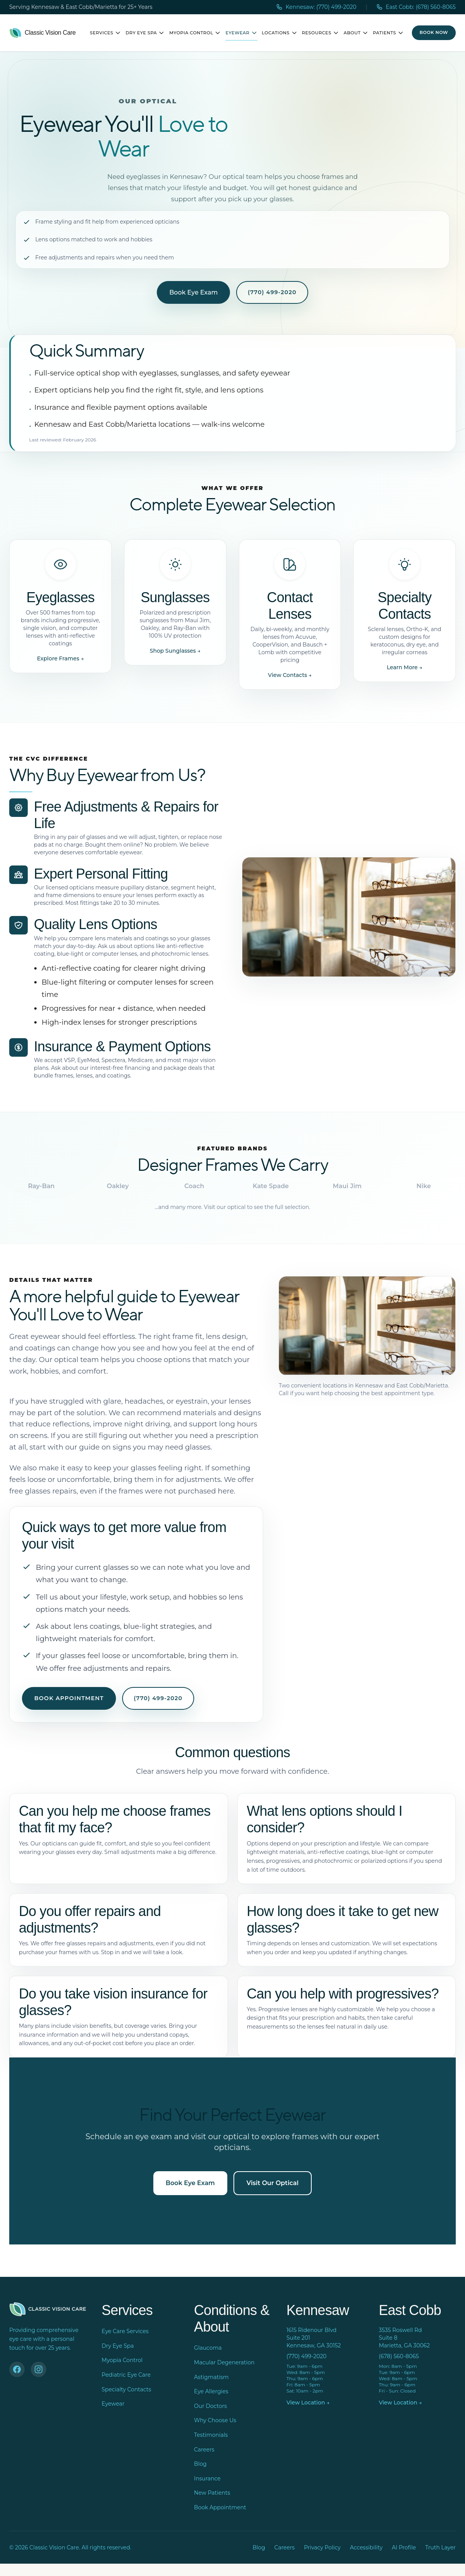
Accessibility (366, 2547)
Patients (388, 33)
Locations (279, 33)
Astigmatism (211, 2377)
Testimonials (211, 2434)
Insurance (207, 2478)
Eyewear (241, 33)
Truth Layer (440, 2547)
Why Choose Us (215, 2420)
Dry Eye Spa (145, 33)
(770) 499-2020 (272, 292)
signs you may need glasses (161, 1447)
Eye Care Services (125, 2331)
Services (105, 33)
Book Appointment (69, 1698)
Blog (200, 2463)
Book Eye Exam (193, 292)
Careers (204, 2449)
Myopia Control (195, 33)
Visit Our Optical (273, 2183)
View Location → (307, 2402)
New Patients (212, 2492)
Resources (320, 33)
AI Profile (404, 2547)
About (356, 33)
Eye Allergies (211, 2391)
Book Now (434, 32)
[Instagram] (38, 2369)
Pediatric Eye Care (126, 2374)
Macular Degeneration (224, 2362)
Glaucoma (208, 2347)
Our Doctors (210, 2406)
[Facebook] (17, 2369)
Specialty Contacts (126, 2389)
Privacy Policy (322, 2547)
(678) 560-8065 (399, 2356)
